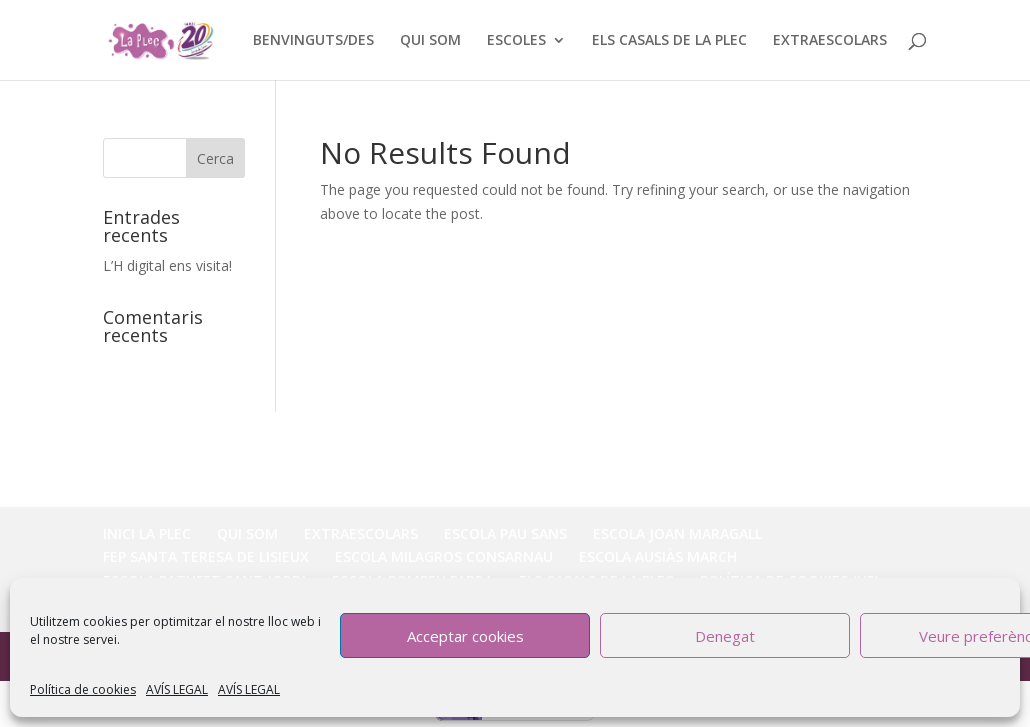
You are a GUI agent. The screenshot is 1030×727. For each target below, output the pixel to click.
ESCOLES (516, 41)
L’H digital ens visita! (167, 265)
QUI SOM (430, 41)
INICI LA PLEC (147, 533)
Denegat (725, 636)
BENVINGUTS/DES (313, 41)
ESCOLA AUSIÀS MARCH (658, 556)
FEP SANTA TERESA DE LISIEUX (206, 556)
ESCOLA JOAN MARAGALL (677, 533)
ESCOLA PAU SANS (505, 533)
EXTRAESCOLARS (830, 41)
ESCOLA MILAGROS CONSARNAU (444, 556)
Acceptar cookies (465, 636)
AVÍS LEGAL (177, 689)
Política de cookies (83, 689)
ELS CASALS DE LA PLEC (669, 41)
